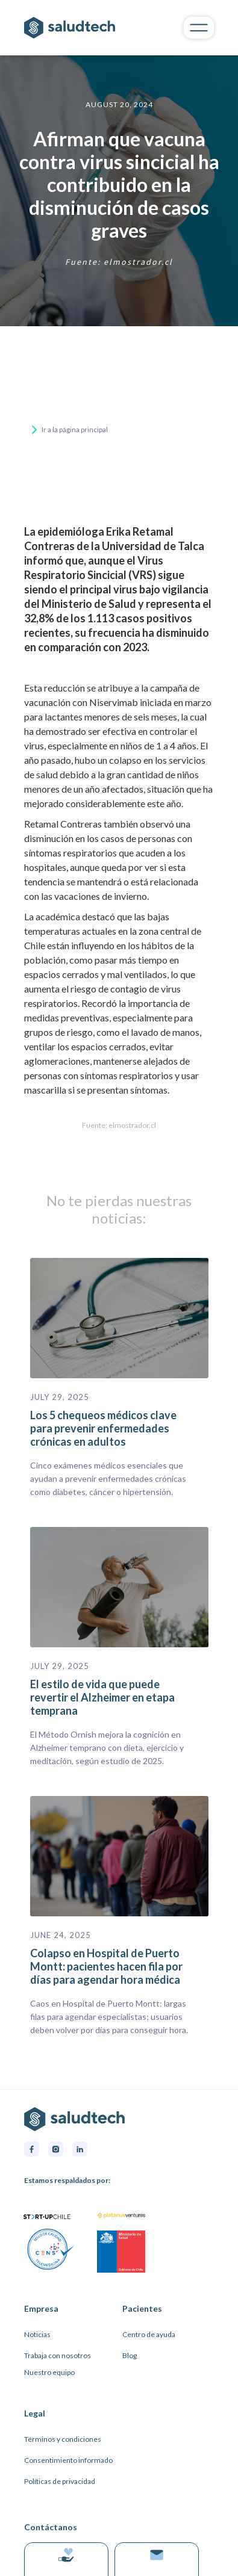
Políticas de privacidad (59, 2481)
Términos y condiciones (62, 2439)
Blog (129, 2355)
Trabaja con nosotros (57, 2355)
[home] (87, 28)
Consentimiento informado (68, 2460)
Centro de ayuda (148, 2334)
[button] (198, 27)
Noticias (37, 2334)
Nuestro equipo (49, 2372)
